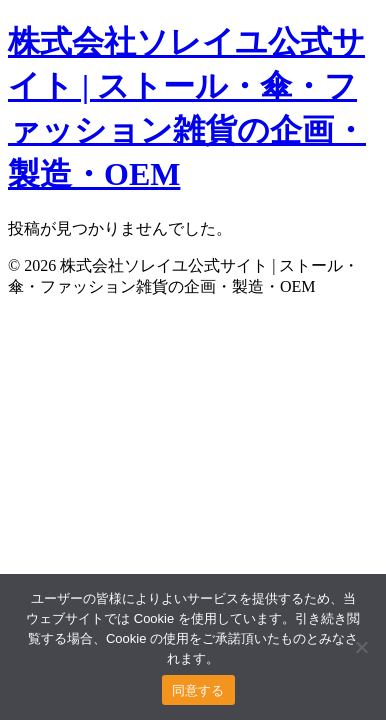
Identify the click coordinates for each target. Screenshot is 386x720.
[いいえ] (361, 647)
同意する (198, 690)
